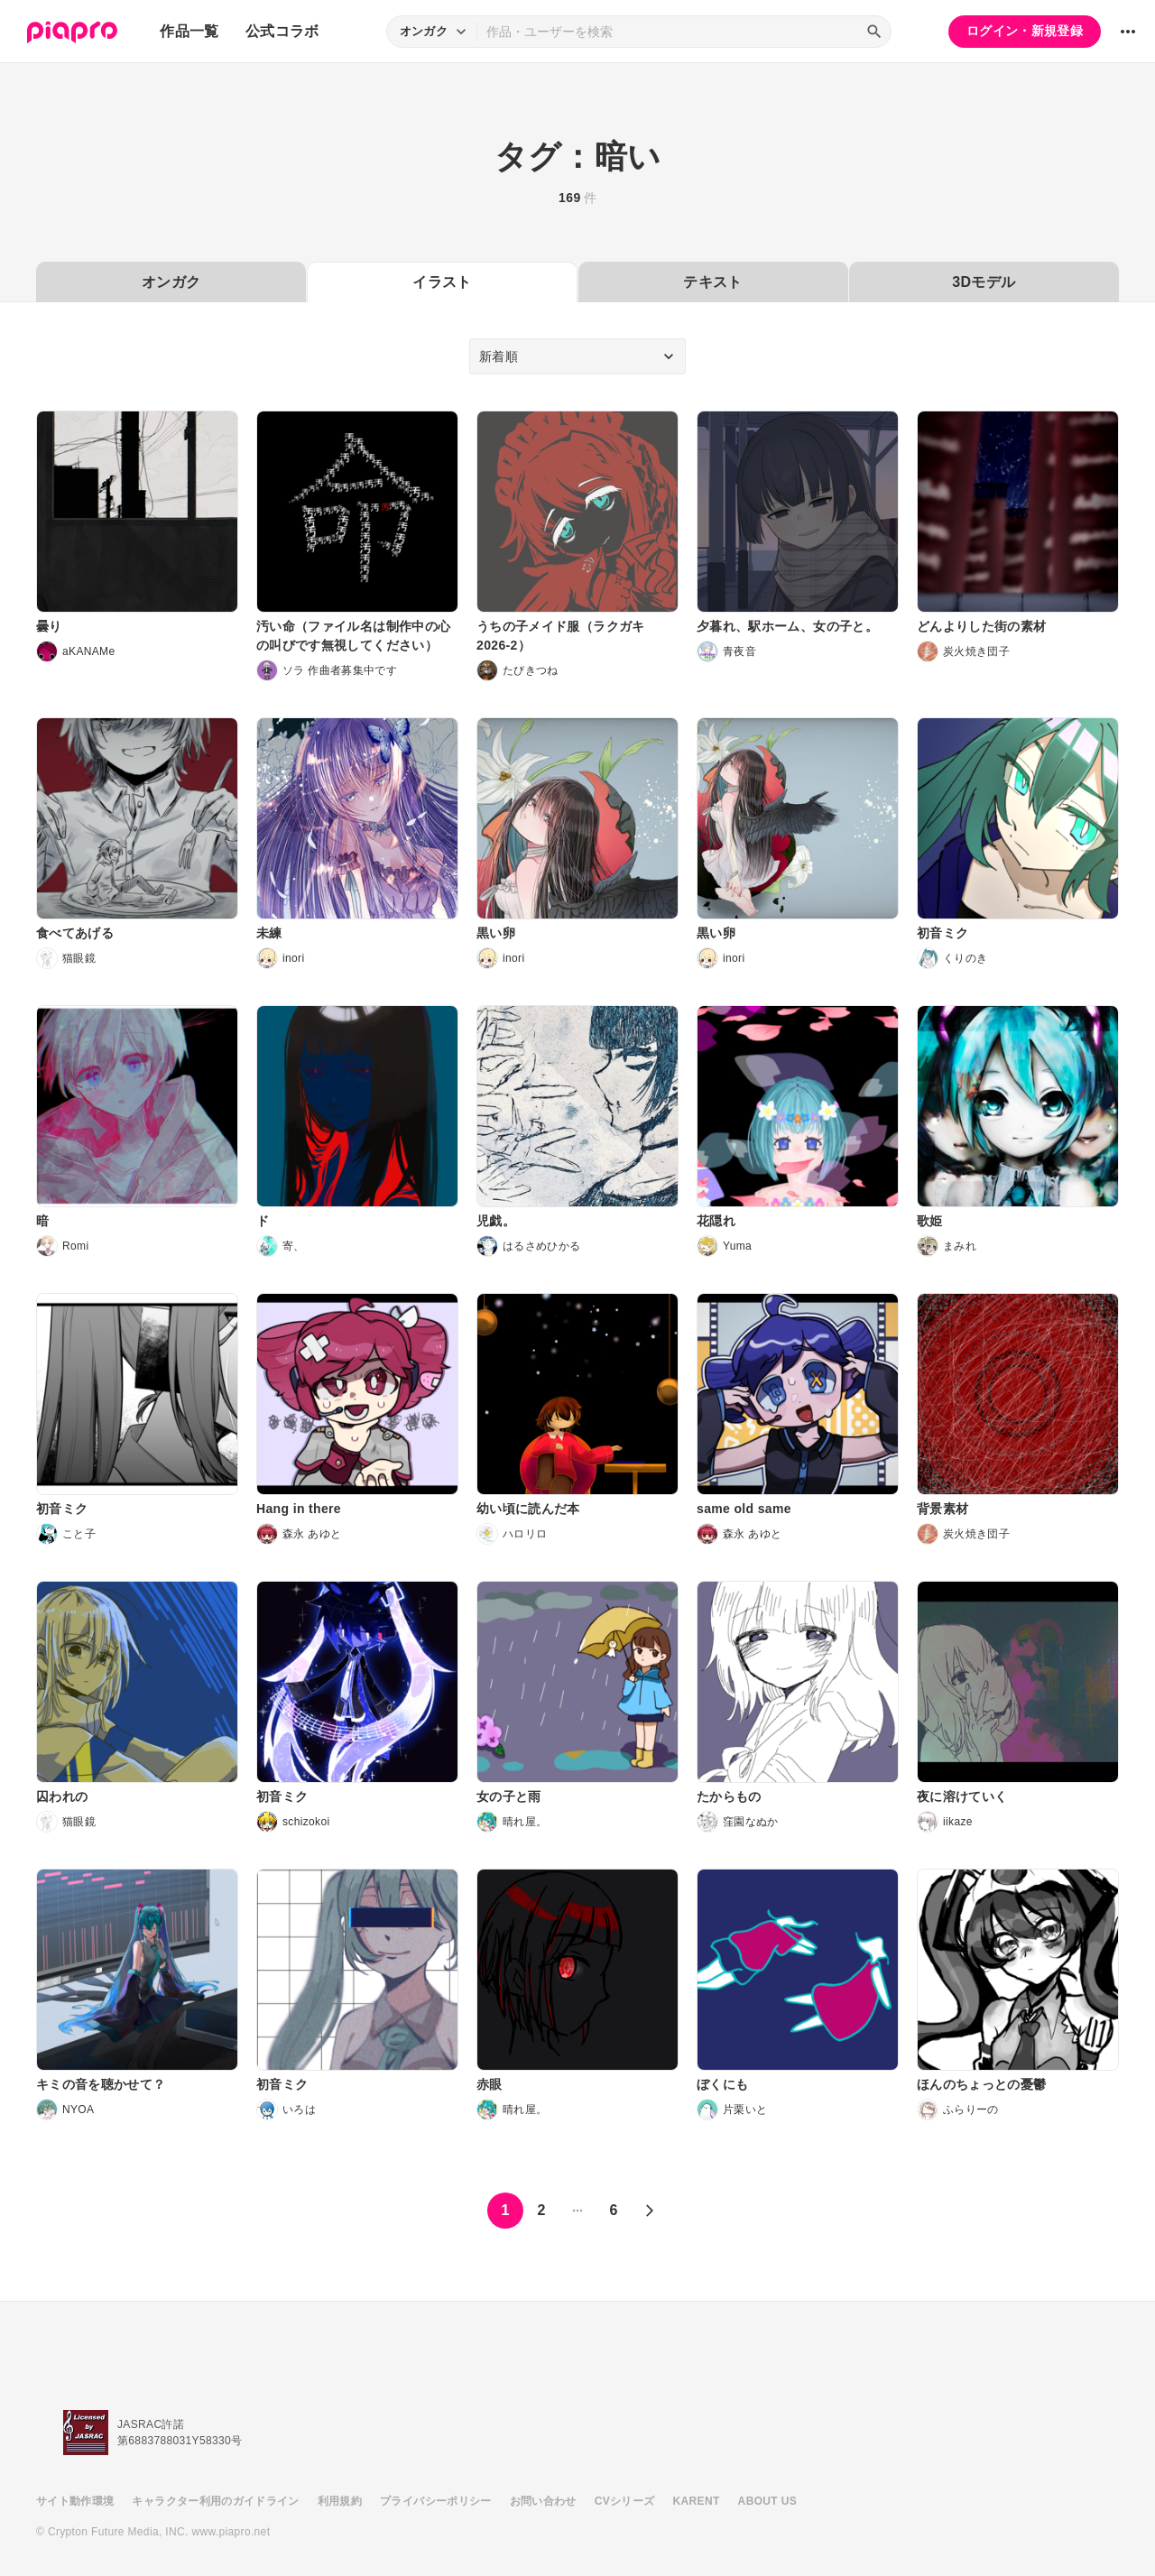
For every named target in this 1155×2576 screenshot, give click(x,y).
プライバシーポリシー (436, 2501)
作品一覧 (189, 31)
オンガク (171, 282)
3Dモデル (983, 282)
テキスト (712, 282)
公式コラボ (282, 31)
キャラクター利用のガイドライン (215, 2501)
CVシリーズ (625, 2501)
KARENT (696, 2501)
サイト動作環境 (75, 2501)
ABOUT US (767, 2501)
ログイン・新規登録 (1024, 30)
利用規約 (340, 2501)
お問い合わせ (543, 2501)
